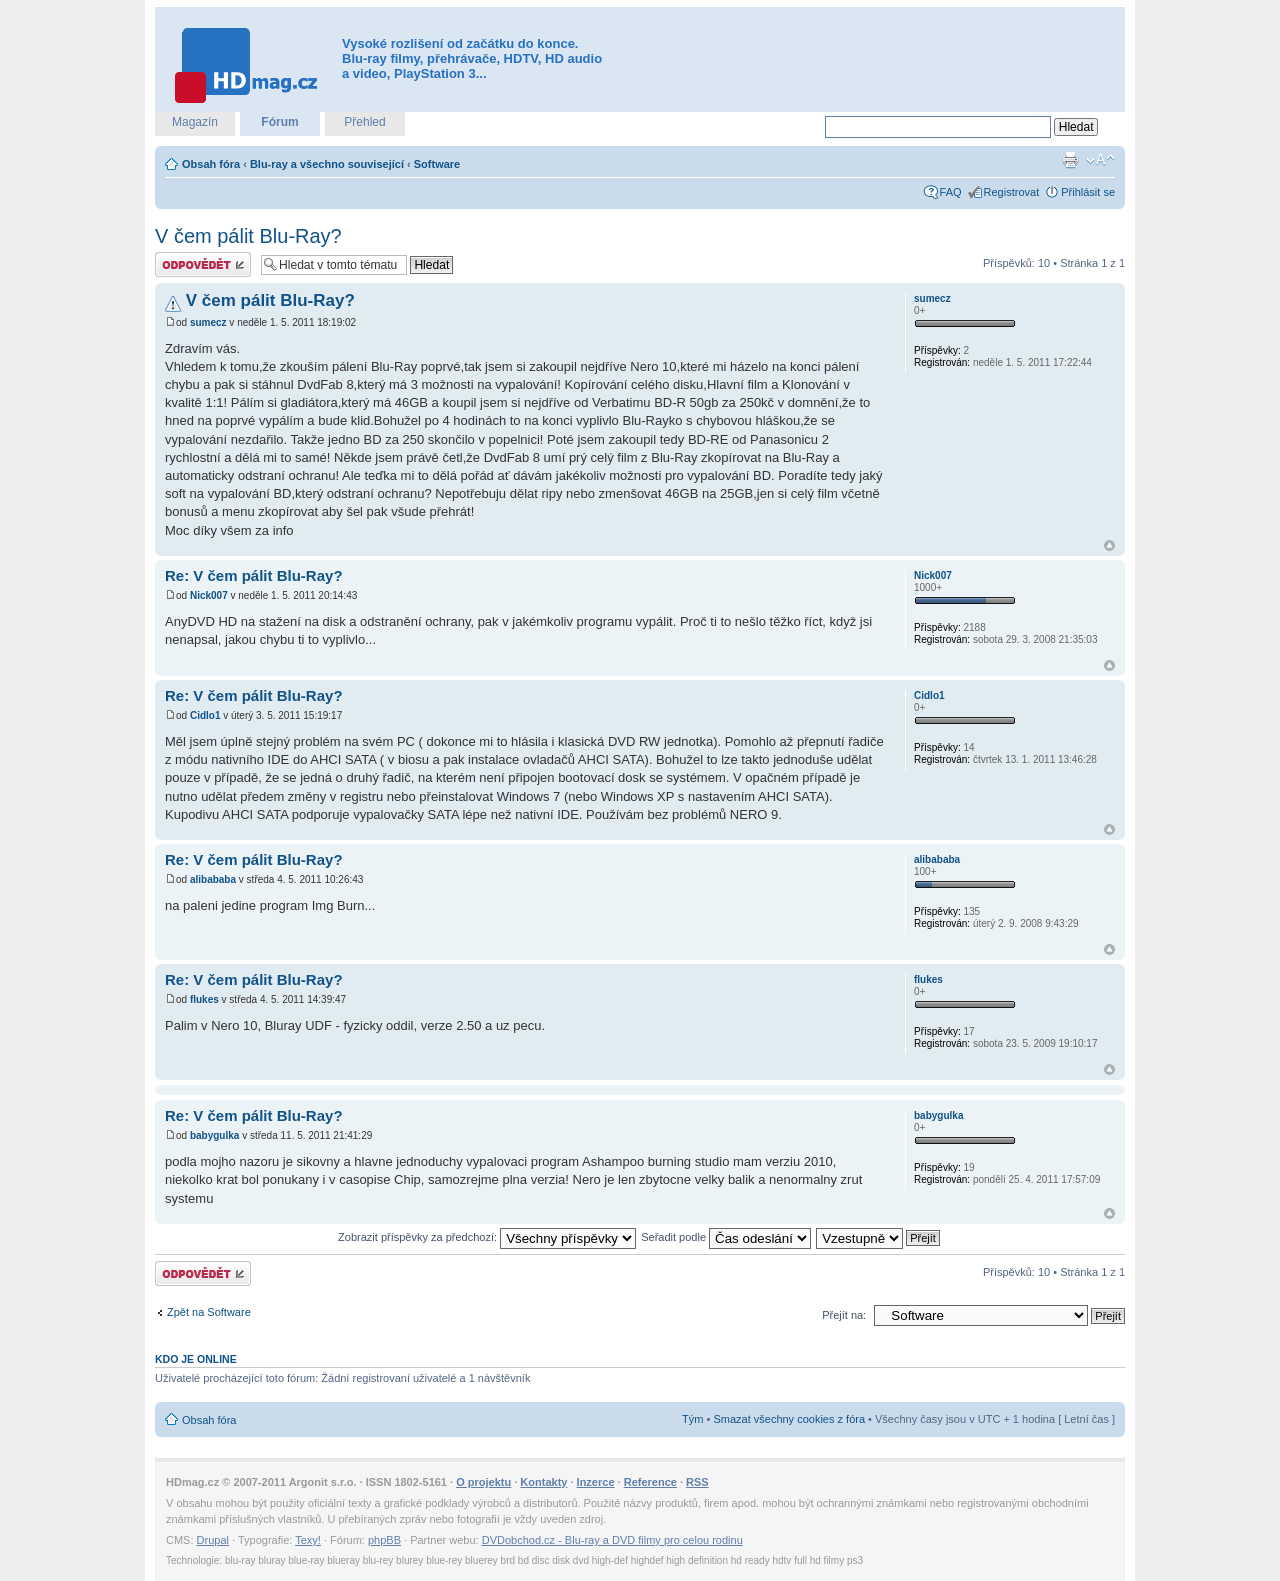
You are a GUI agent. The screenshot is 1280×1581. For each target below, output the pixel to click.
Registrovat (1012, 192)
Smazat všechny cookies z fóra (789, 1419)
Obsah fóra (211, 164)
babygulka (214, 1135)
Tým (692, 1419)
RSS (697, 1482)
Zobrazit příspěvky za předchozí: (487, 1237)
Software (437, 164)
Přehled (364, 122)
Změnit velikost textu (1100, 160)
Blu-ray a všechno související (327, 164)
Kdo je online (196, 1359)
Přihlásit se (1088, 192)
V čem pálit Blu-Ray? (248, 236)
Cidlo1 (205, 715)
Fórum (279, 122)
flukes (204, 999)
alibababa (213, 879)
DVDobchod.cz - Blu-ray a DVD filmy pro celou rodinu (612, 1540)
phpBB (384, 1540)
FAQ (951, 192)
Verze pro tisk (1070, 160)
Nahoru (1109, 545)
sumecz (208, 322)
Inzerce (596, 1482)
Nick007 (209, 595)
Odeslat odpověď (203, 264)
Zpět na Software (209, 1312)
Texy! (308, 1540)
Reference (650, 1482)
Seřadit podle (726, 1237)
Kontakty (543, 1482)
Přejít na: (844, 1315)
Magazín (195, 122)
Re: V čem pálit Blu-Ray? (254, 575)
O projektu (483, 1482)
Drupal (213, 1540)
